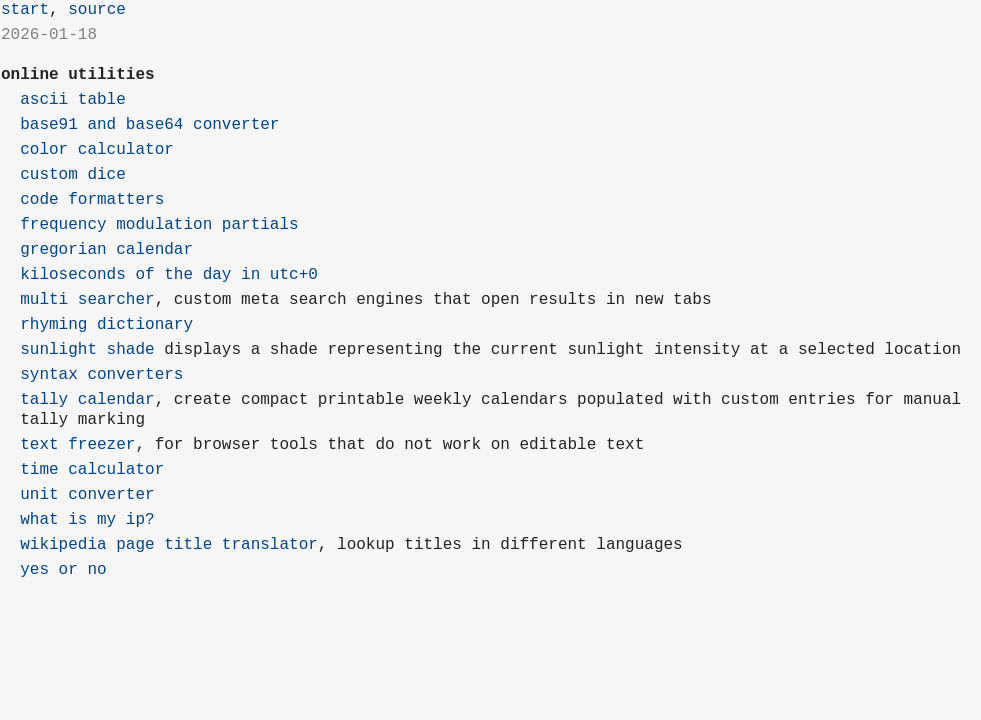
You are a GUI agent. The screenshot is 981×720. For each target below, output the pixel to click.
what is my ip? (87, 520)
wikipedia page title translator (169, 545)
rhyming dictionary (106, 325)
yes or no (63, 570)
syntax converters (101, 375)
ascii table (73, 100)
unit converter (87, 495)
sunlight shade (87, 350)
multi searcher (87, 300)
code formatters (92, 200)
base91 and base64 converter (149, 125)
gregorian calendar (106, 250)
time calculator (92, 470)
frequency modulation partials (159, 225)
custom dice (73, 175)
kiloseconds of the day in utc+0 (169, 275)
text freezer (77, 445)
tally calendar (87, 400)
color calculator (97, 150)
